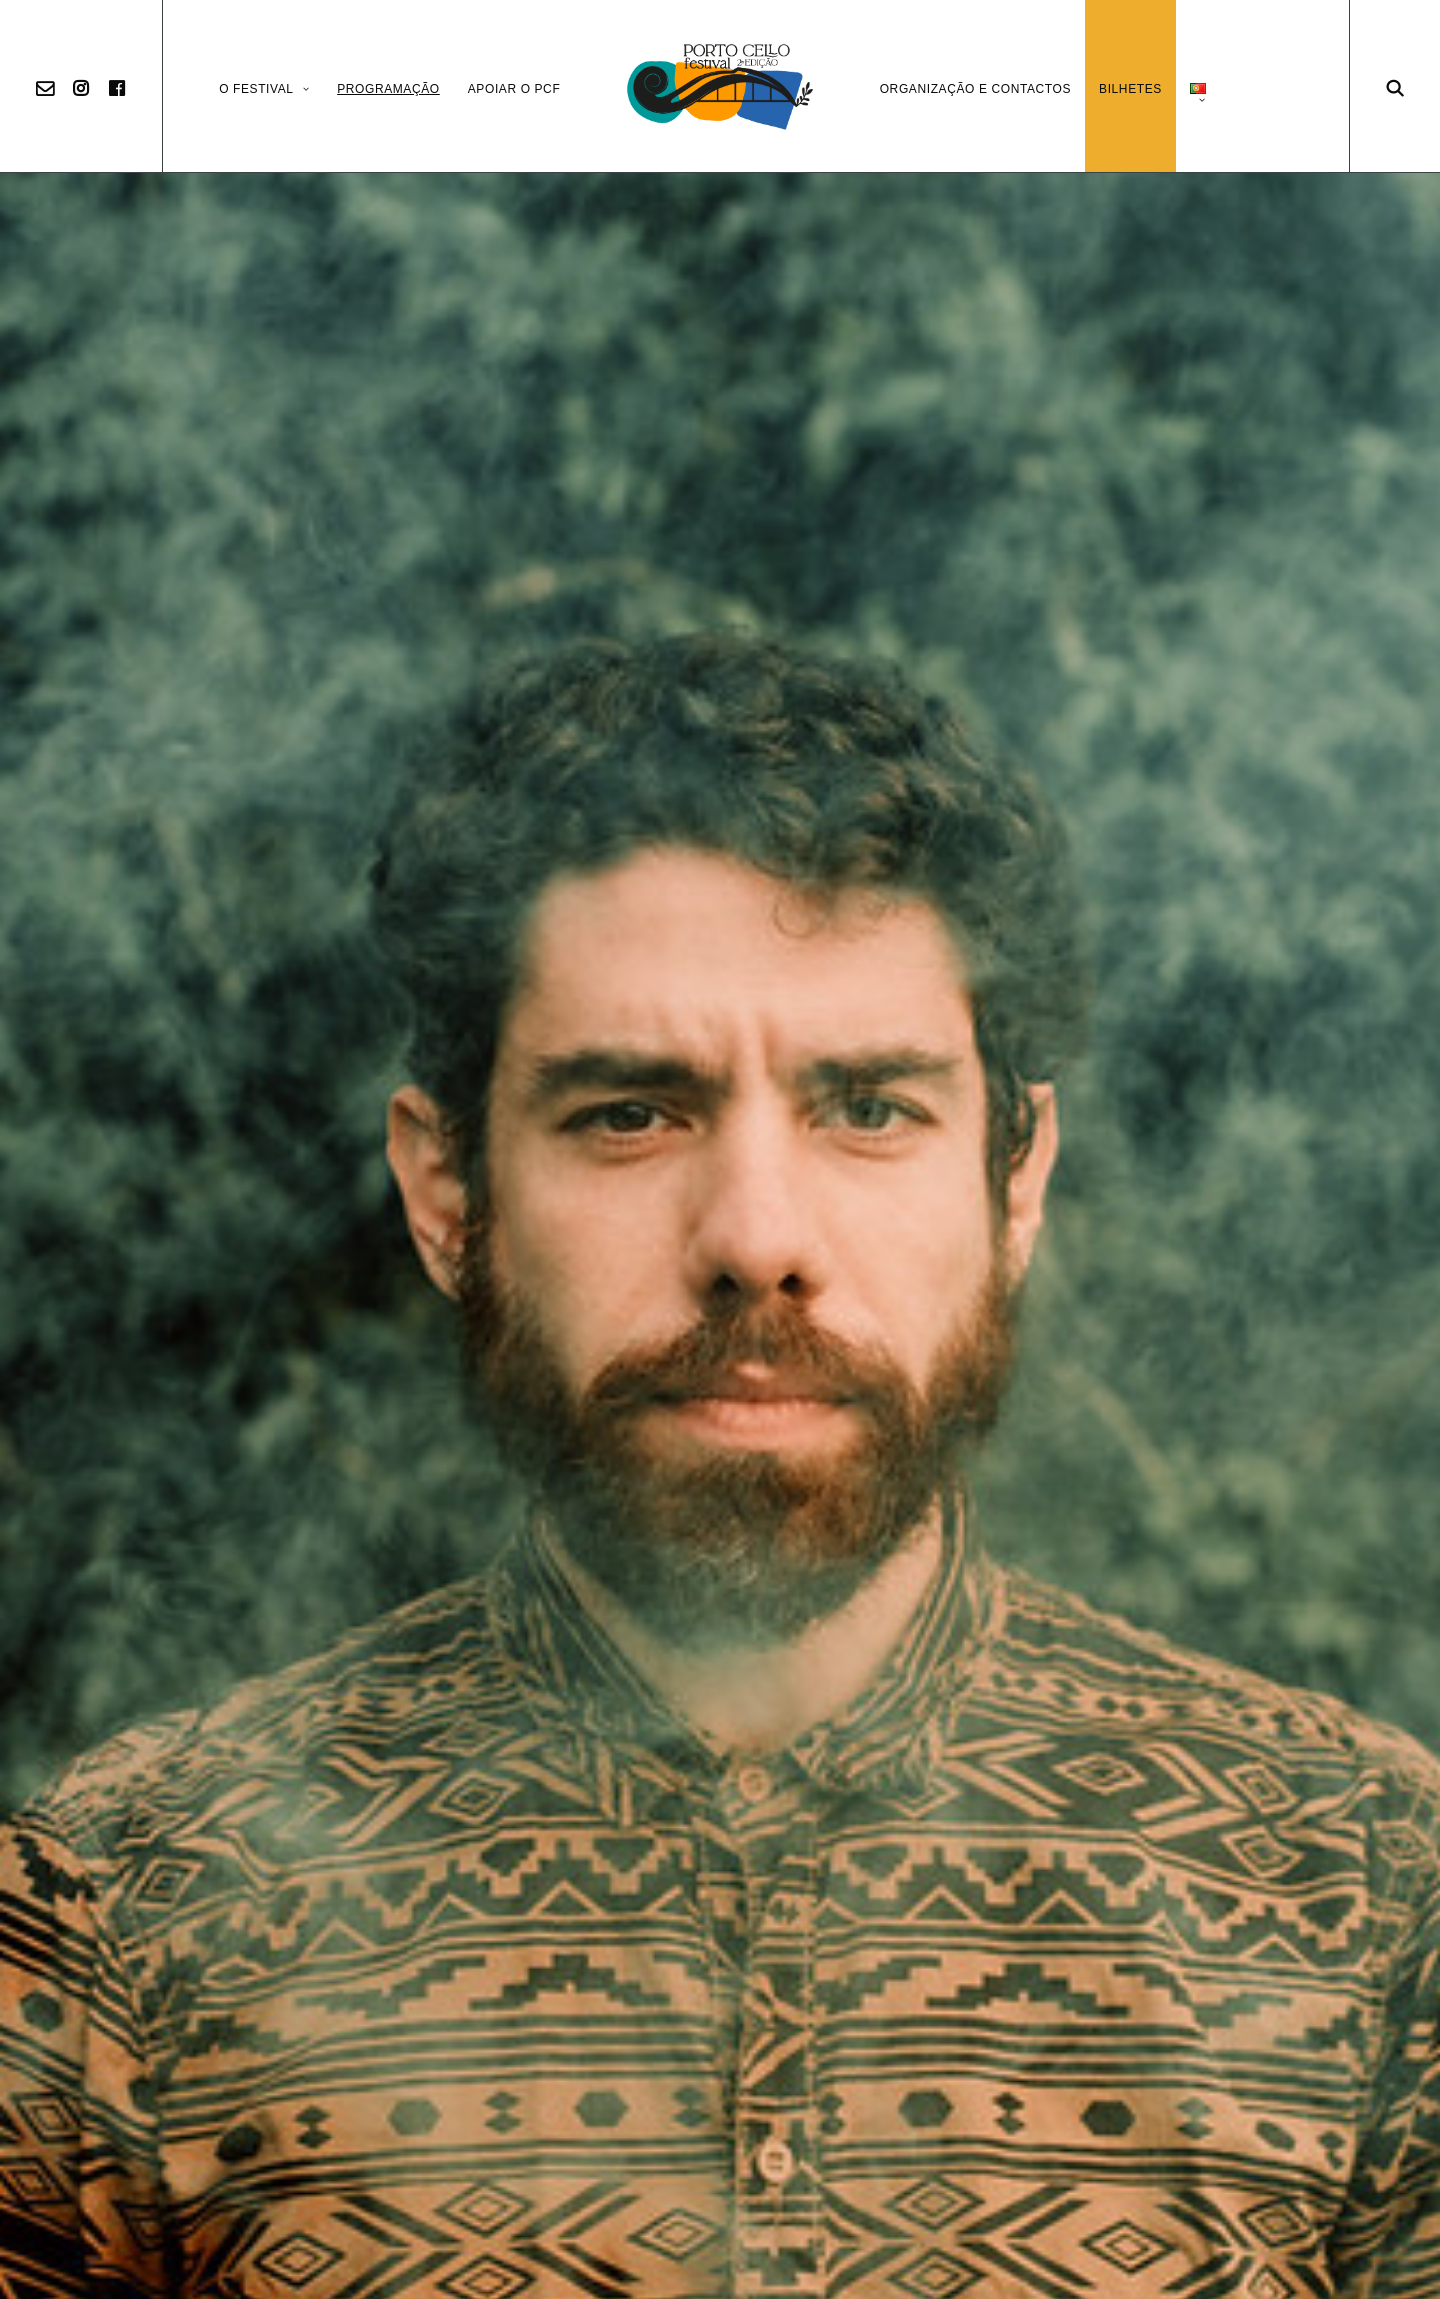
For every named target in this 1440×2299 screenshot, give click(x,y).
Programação (388, 89)
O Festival (264, 89)
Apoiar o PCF (514, 89)
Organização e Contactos (975, 89)
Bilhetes (1130, 89)
